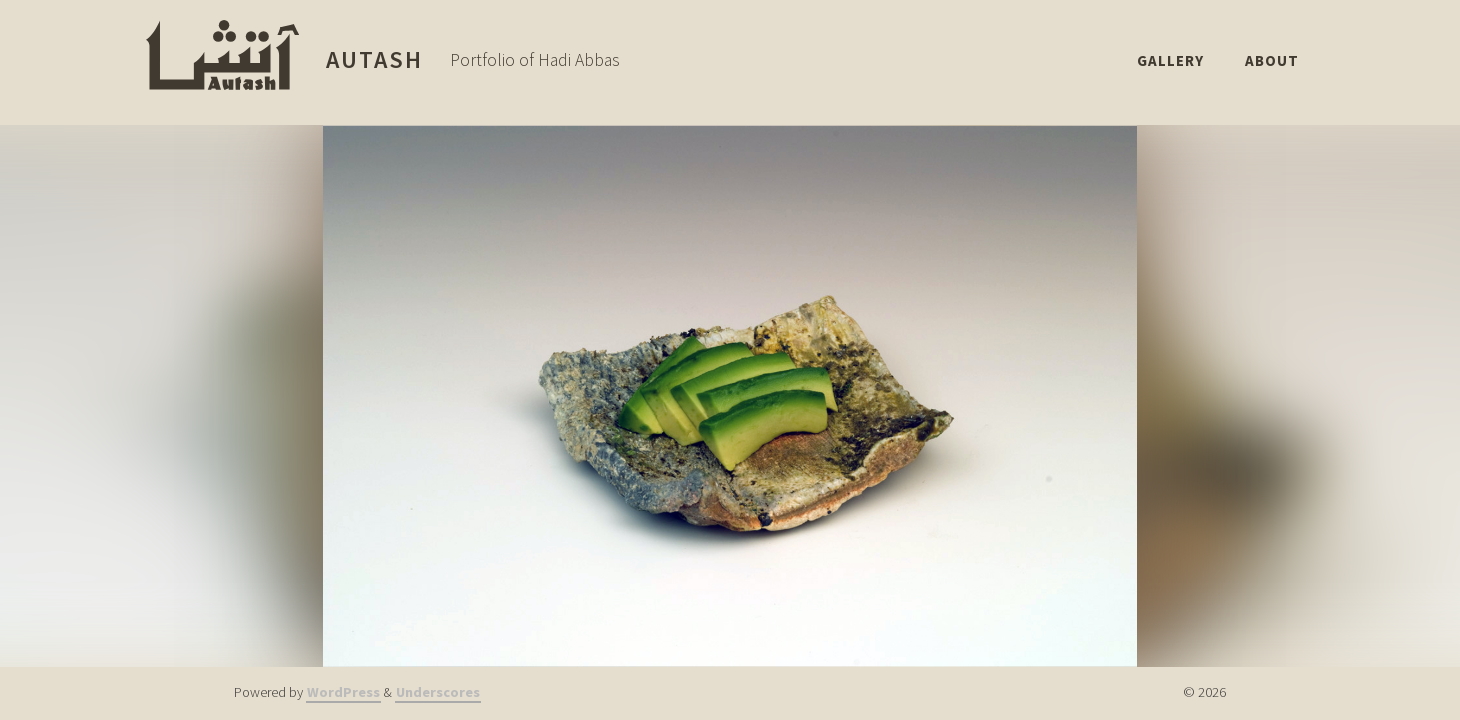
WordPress (343, 692)
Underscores (438, 692)
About (1271, 60)
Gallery (1155, 60)
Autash (374, 59)
